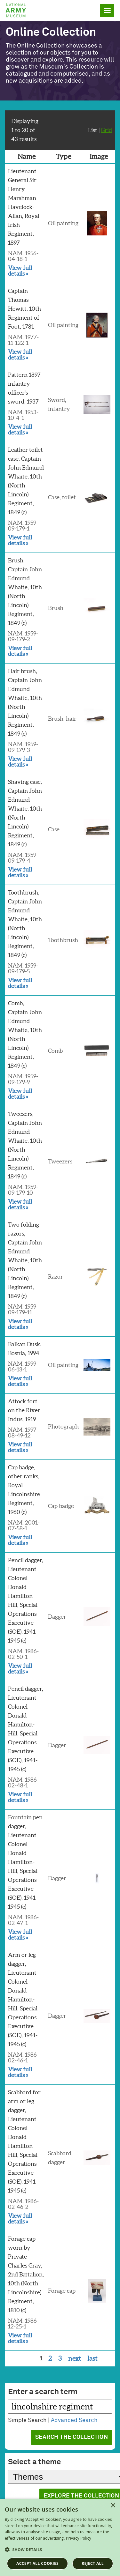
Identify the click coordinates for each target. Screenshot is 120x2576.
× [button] (112, 2505)
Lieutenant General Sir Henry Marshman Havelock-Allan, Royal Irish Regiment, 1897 (23, 207)
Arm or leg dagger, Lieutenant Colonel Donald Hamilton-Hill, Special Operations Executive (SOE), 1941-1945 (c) (22, 1999)
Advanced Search (74, 2420)
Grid (106, 130)
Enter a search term (42, 2392)
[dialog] (60, 2537)
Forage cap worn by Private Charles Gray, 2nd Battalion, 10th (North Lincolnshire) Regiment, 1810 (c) (26, 2274)
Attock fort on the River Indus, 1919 (24, 1410)
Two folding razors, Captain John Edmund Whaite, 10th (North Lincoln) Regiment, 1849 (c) (25, 1260)
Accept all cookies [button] (37, 2563)
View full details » (20, 270)
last (92, 2358)
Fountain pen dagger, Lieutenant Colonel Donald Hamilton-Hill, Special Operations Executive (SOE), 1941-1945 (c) (25, 1862)
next (74, 2358)
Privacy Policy (78, 2538)
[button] (60, 2550)
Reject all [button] (93, 2563)
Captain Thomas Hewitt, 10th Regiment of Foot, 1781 (24, 308)
